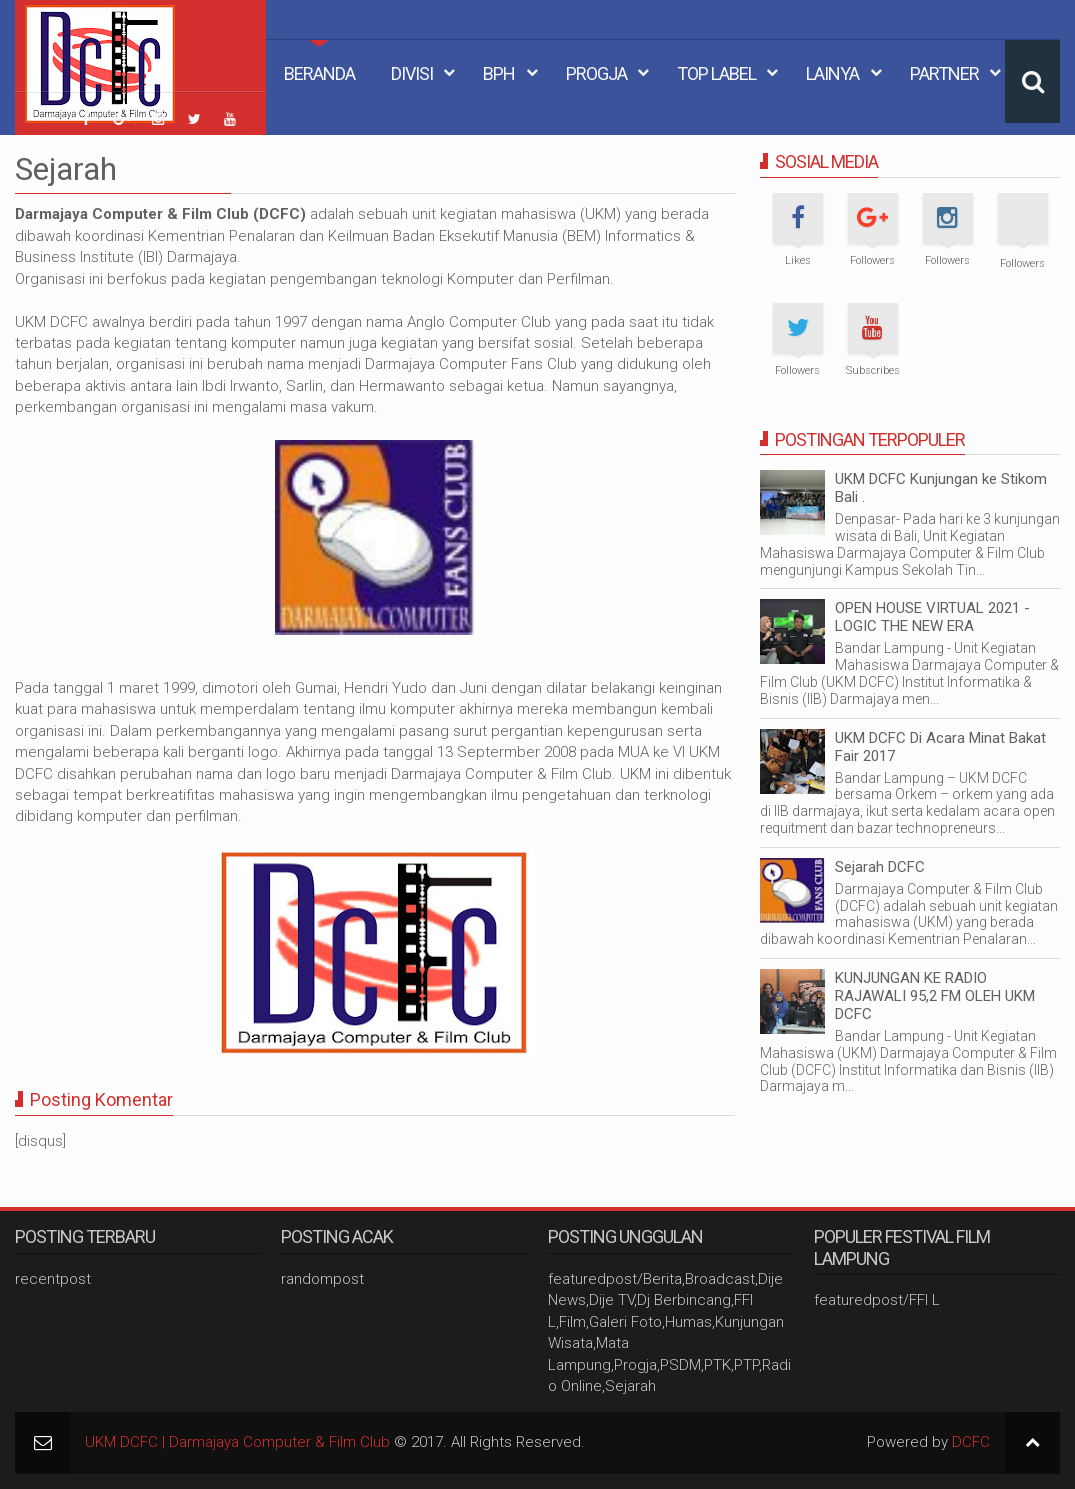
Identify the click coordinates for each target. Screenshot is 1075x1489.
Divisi (412, 73)
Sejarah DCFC (880, 867)
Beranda (319, 73)
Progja (596, 73)
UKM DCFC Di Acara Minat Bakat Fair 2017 (940, 747)
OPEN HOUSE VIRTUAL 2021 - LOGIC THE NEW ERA (932, 617)
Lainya (832, 73)
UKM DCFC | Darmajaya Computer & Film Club (237, 1442)
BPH (499, 73)
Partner (944, 73)
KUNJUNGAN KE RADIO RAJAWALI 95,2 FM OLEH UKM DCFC (935, 996)
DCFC (971, 1442)
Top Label (716, 73)
